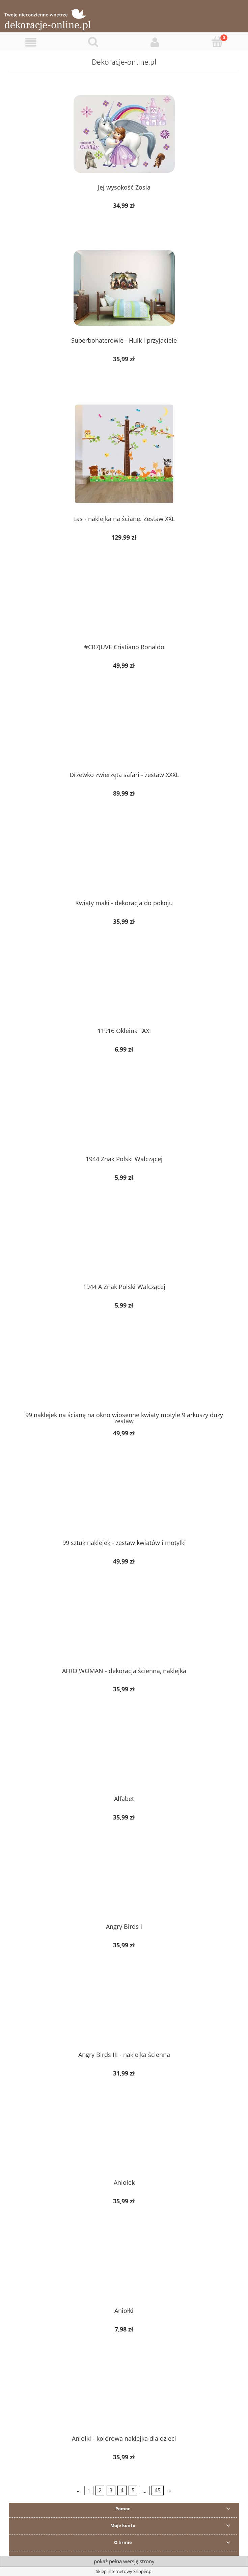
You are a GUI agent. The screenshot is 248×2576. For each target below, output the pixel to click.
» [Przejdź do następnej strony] (169, 2490)
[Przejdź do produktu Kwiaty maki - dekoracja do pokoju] (124, 863)
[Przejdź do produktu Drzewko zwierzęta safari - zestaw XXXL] (124, 735)
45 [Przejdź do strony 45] (158, 2490)
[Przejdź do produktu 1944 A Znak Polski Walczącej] (124, 1247)
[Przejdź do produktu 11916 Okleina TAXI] (124, 991)
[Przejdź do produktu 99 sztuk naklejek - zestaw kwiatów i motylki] (124, 1503)
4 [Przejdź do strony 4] (121, 2490)
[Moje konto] (155, 42)
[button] (31, 42)
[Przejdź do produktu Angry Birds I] (124, 1887)
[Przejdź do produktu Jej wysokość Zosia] (124, 134)
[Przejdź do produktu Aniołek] (124, 2143)
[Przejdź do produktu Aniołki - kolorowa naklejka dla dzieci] (124, 2398)
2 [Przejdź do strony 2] (100, 2490)
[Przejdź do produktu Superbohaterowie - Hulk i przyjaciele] (124, 288)
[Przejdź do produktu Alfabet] (124, 1759)
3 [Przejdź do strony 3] (110, 2490)
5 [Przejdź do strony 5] (133, 2490)
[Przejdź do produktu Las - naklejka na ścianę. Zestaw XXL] (124, 454)
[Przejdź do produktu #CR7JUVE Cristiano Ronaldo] (124, 607)
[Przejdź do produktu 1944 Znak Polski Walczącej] (124, 1119)
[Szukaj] (93, 41)
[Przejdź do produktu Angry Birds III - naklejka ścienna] (124, 2015)
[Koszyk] (217, 41)
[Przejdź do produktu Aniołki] (124, 2270)
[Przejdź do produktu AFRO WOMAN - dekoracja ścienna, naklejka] (124, 1631)
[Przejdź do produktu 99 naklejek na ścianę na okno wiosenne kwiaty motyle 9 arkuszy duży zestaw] (124, 1375)
